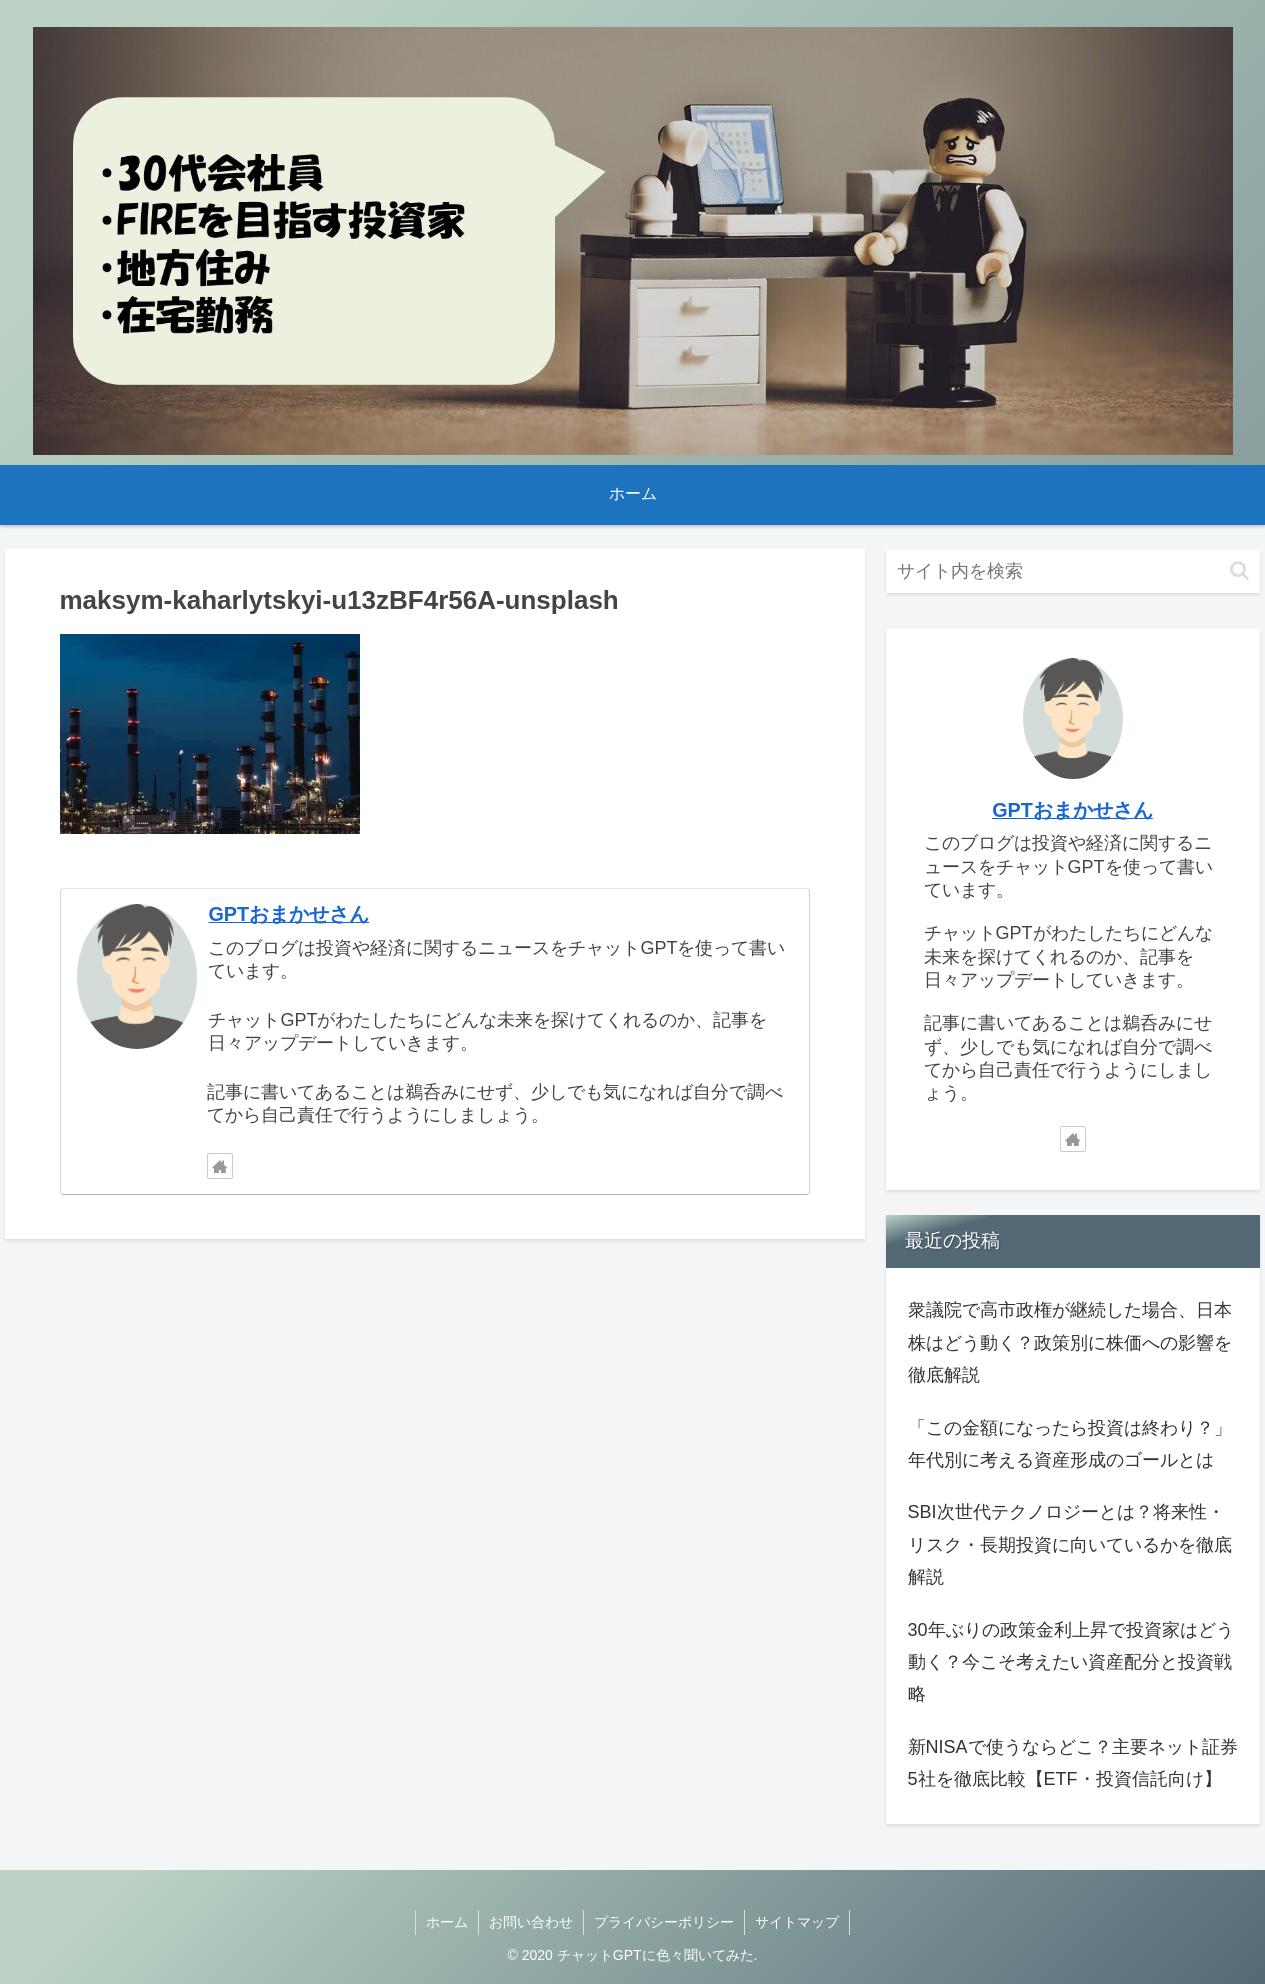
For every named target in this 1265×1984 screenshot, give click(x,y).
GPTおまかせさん (288, 914)
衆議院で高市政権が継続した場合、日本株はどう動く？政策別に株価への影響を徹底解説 (1070, 1342)
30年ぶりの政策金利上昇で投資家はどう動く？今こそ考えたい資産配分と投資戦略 (1071, 1662)
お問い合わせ (531, 1922)
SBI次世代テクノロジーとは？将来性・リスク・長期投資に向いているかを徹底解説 (1070, 1544)
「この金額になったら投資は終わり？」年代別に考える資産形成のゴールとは (1070, 1444)
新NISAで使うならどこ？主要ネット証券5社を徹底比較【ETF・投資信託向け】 (1073, 1763)
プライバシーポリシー (664, 1922)
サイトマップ (797, 1922)
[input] (1073, 571)
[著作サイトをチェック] (220, 1166)
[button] (1239, 570)
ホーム (447, 1922)
